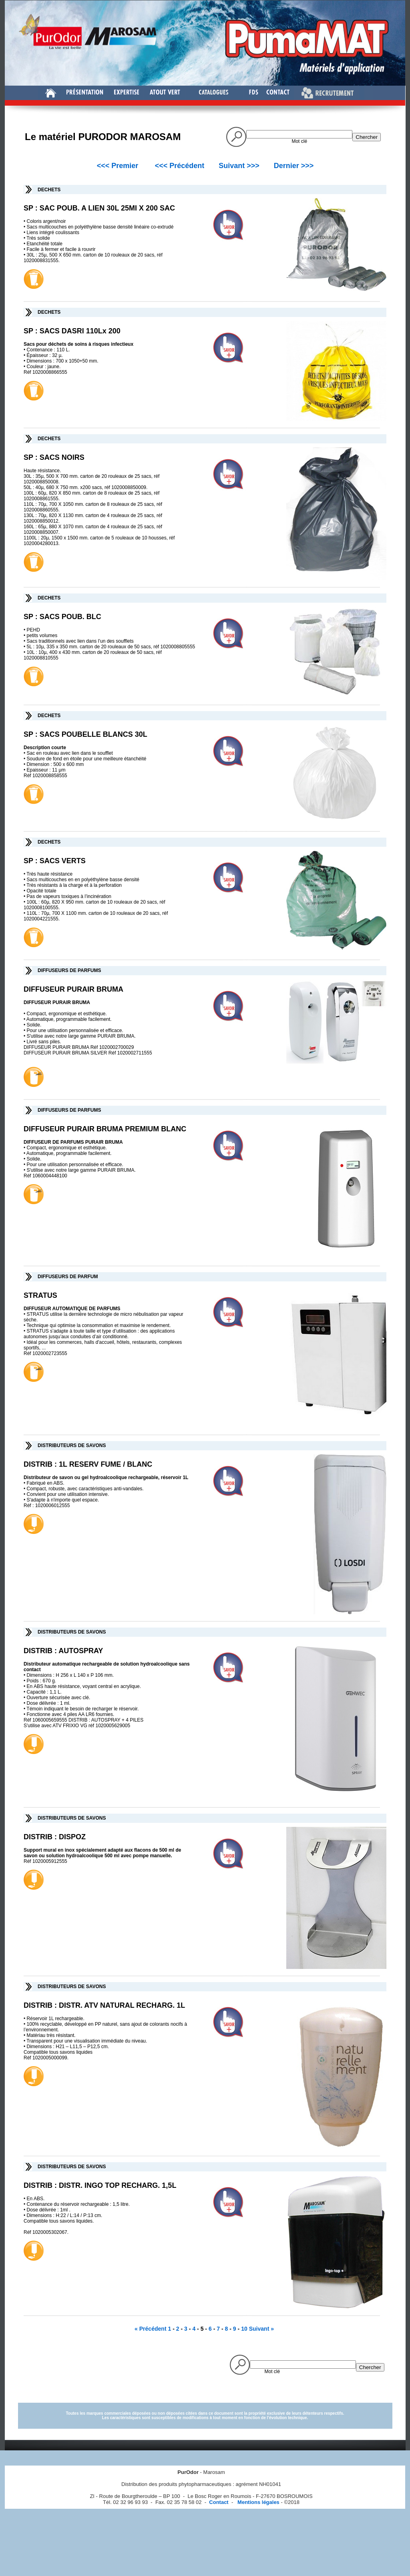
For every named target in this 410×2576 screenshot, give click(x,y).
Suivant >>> (239, 166)
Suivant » (261, 2328)
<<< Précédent (180, 166)
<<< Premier (118, 166)
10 (244, 2328)
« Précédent (151, 2328)
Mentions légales (257, 2502)
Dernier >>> (294, 166)
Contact (218, 2502)
